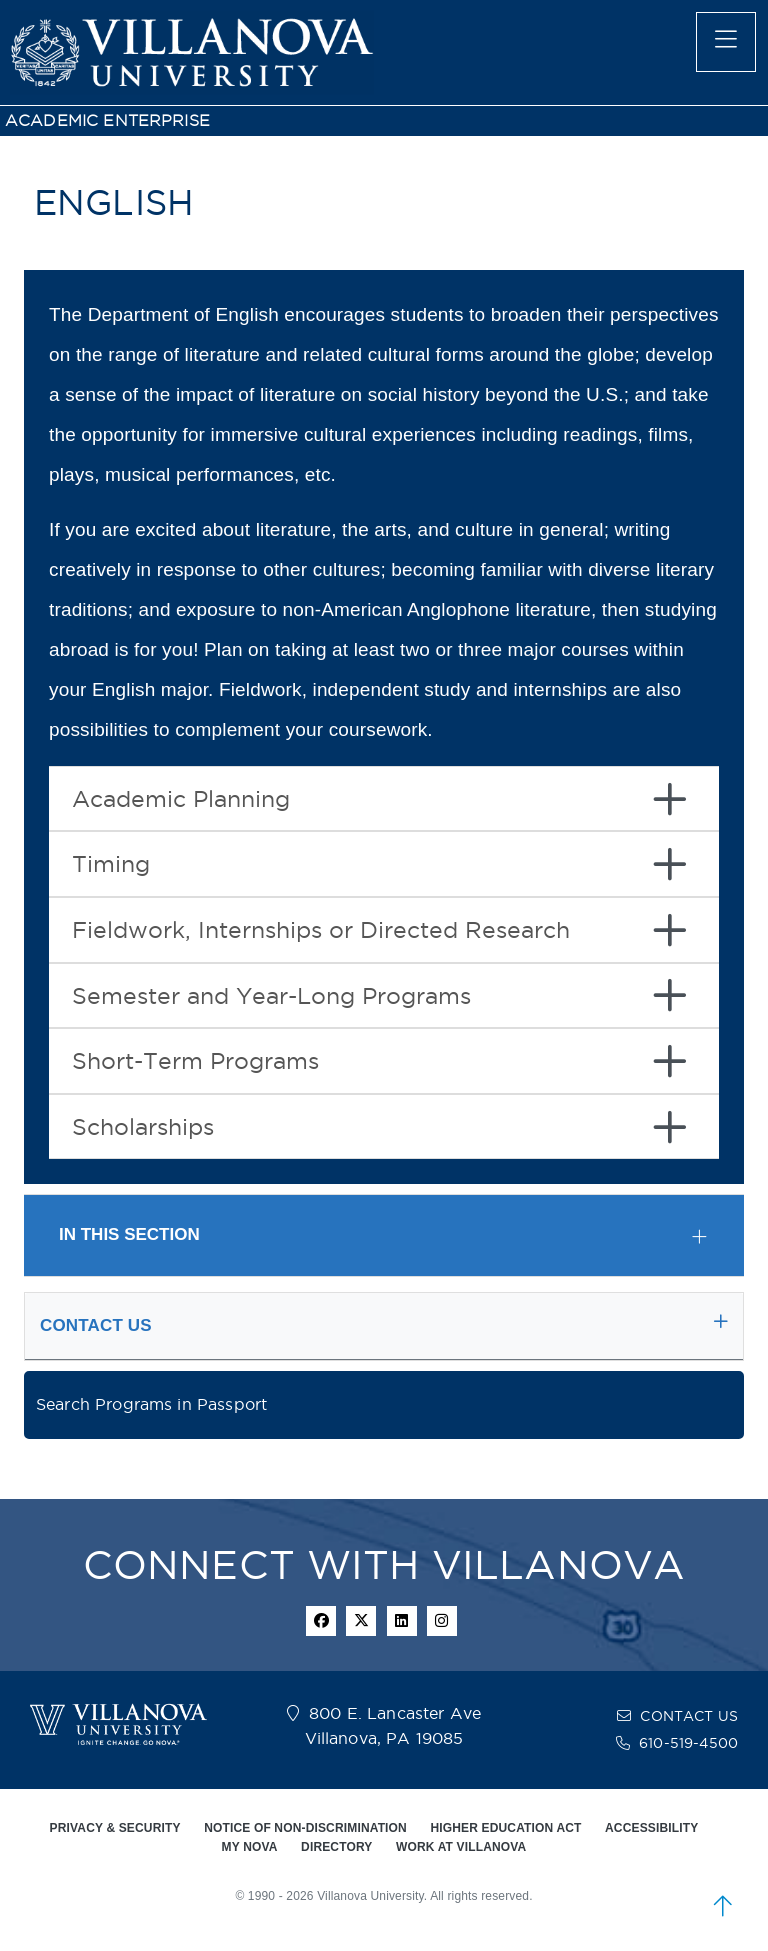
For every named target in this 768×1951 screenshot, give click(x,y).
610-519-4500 (688, 1743)
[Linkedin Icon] (402, 1621)
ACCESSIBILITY (651, 1828)
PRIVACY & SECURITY (115, 1828)
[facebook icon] (321, 1621)
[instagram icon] (442, 1621)
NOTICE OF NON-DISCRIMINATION (305, 1828)
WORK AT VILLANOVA (461, 1847)
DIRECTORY (336, 1847)
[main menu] (726, 42)
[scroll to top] (723, 1906)
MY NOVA (250, 1847)
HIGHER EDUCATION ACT (505, 1828)
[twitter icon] (361, 1621)
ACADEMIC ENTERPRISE (107, 120)
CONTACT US (689, 1716)
